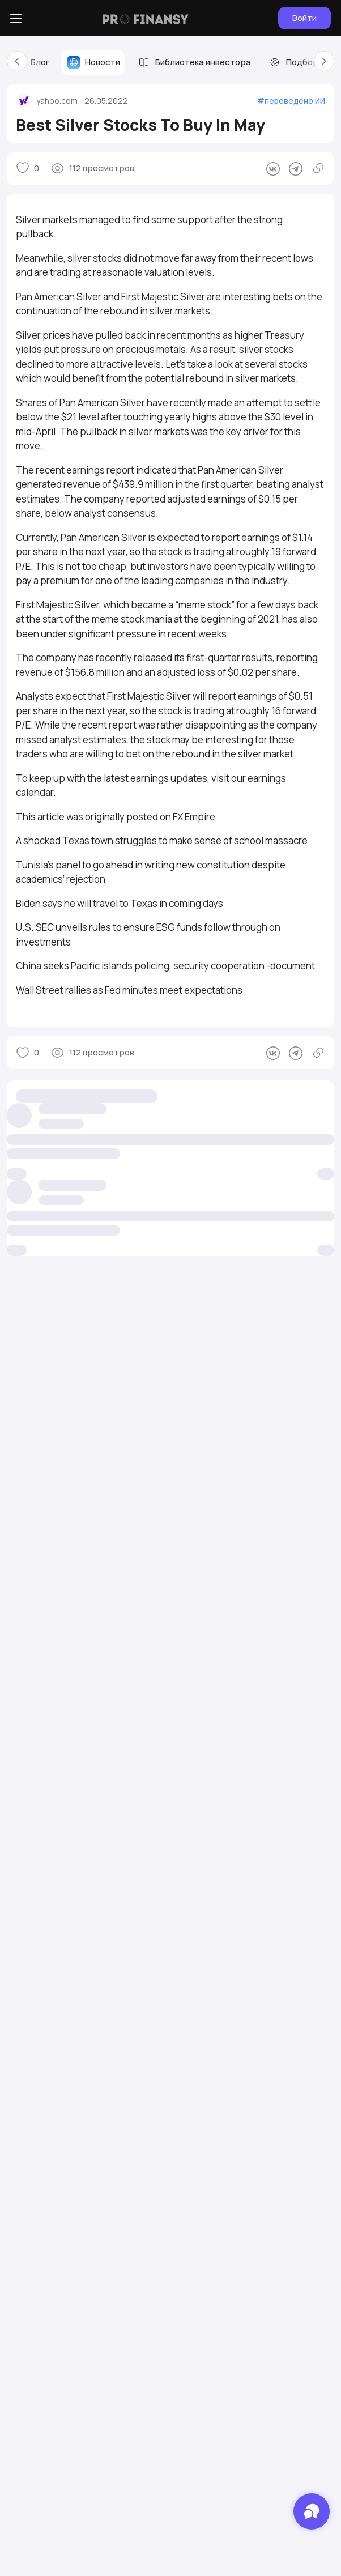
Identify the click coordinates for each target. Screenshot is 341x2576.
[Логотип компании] (146, 18)
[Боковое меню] (16, 18)
